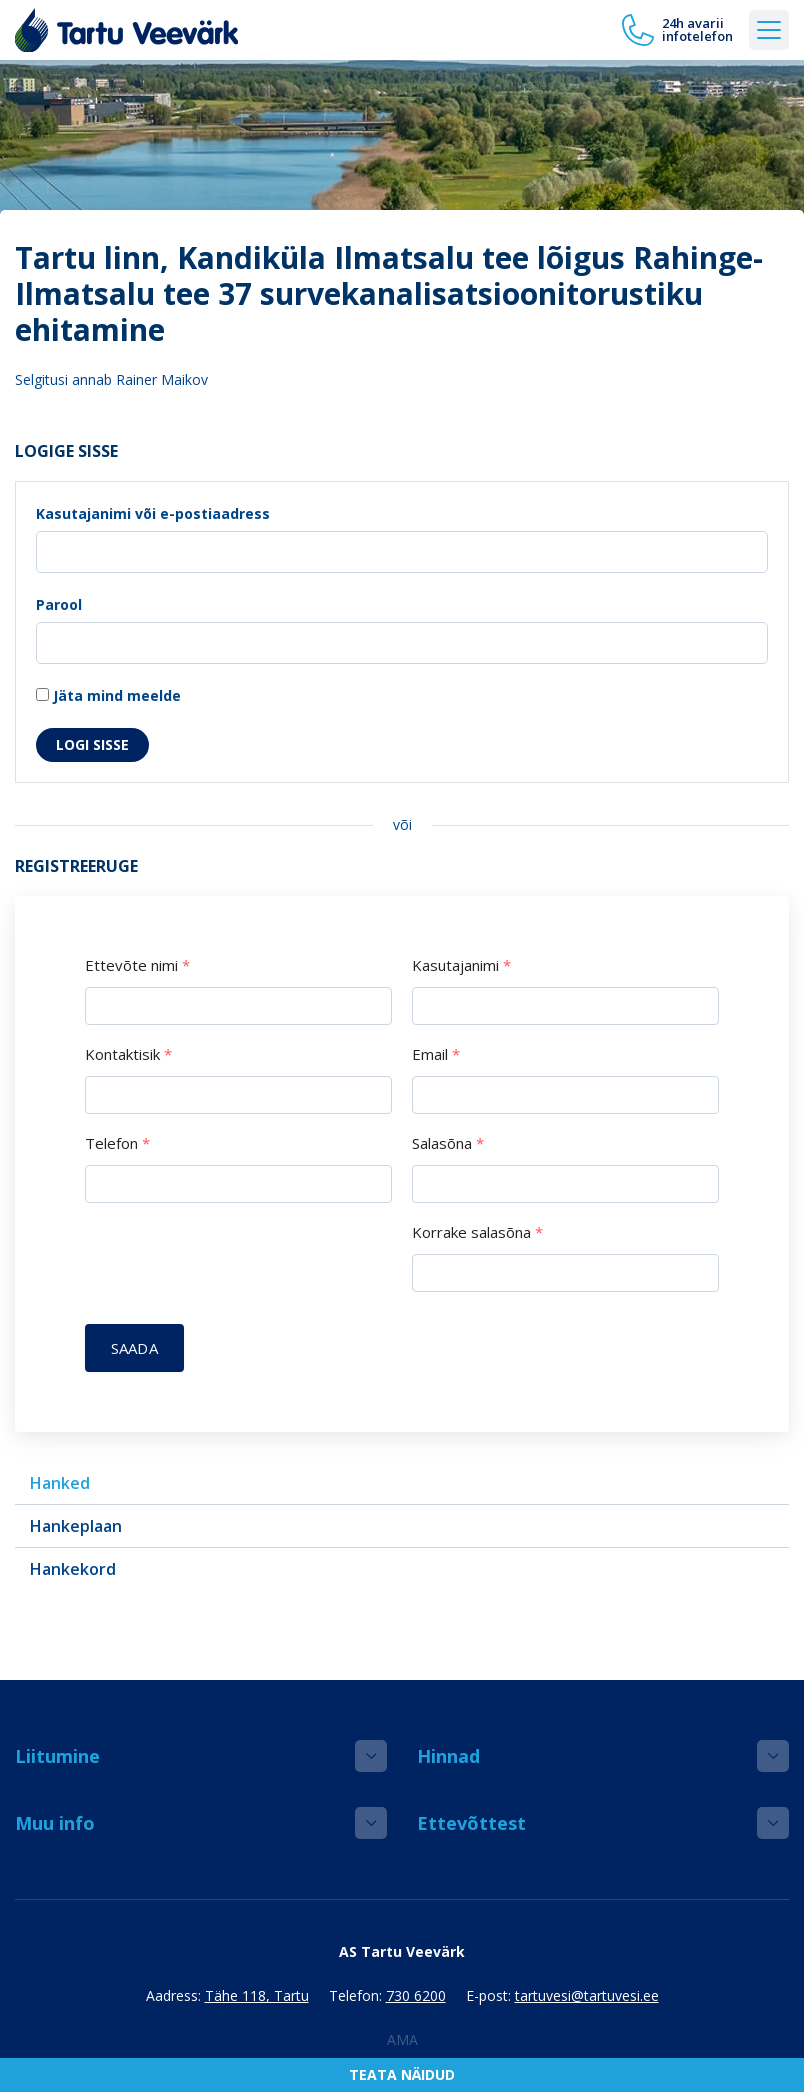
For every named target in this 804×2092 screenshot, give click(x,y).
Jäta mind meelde (108, 695)
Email (436, 1054)
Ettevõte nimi (137, 965)
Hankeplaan (76, 1526)
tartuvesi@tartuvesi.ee (587, 1995)
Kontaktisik (128, 1054)
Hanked (60, 1483)
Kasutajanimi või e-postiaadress (153, 513)
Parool (59, 604)
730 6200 (416, 1995)
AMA (402, 2039)
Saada (134, 1348)
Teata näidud (402, 2074)
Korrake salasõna (477, 1232)
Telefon (117, 1143)
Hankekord (73, 1569)
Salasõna (448, 1143)
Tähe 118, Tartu (257, 1995)
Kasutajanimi (461, 965)
